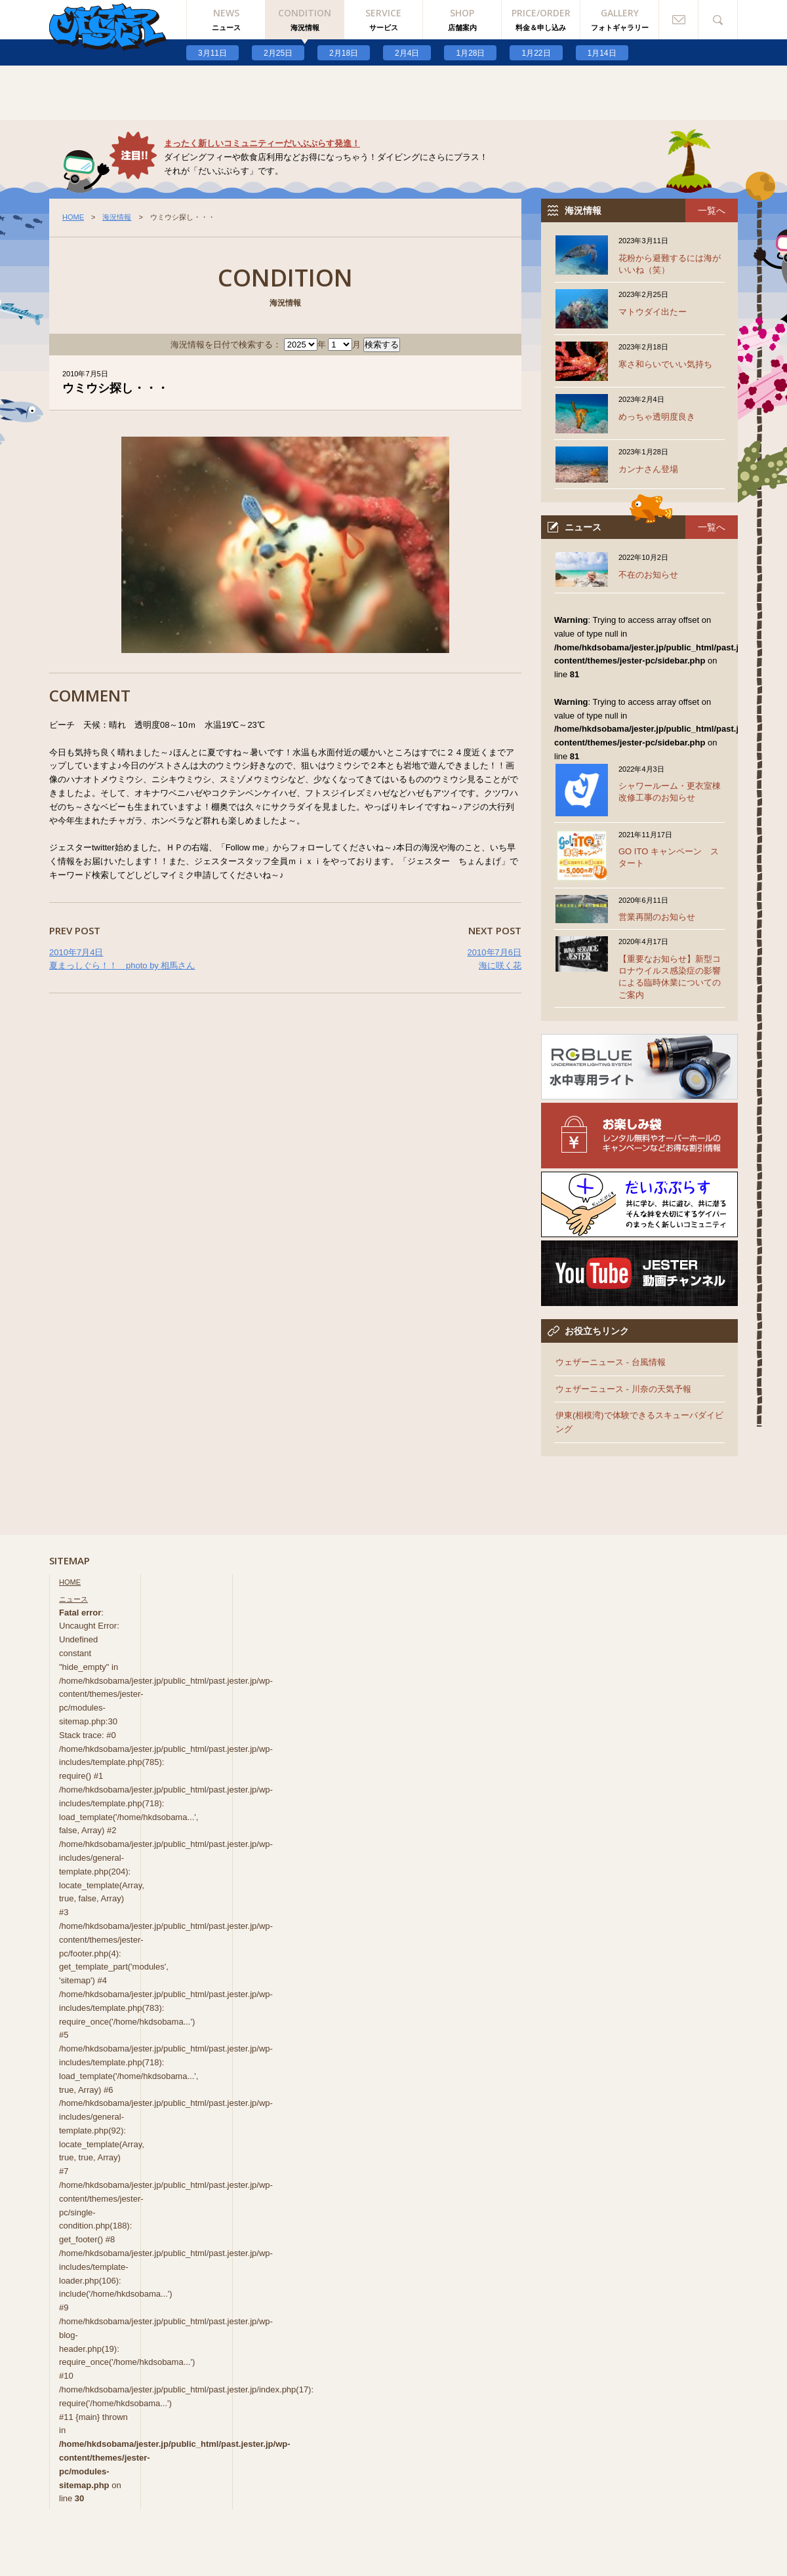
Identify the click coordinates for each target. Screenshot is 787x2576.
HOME (73, 217)
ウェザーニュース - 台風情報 (610, 1362)
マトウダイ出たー (652, 312)
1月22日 (535, 53)
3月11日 (212, 53)
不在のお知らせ (648, 575)
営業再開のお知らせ (656, 917)
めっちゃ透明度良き (656, 417)
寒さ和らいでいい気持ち (665, 364)
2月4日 (407, 53)
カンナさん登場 (648, 469)
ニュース (73, 1599)
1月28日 (470, 53)
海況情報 (116, 217)
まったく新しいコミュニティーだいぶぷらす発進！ (262, 143)
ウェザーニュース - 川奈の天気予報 (623, 1389)
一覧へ (711, 210)
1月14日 (602, 53)
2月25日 (278, 53)
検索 (718, 19)
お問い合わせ (678, 19)
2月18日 (343, 53)
